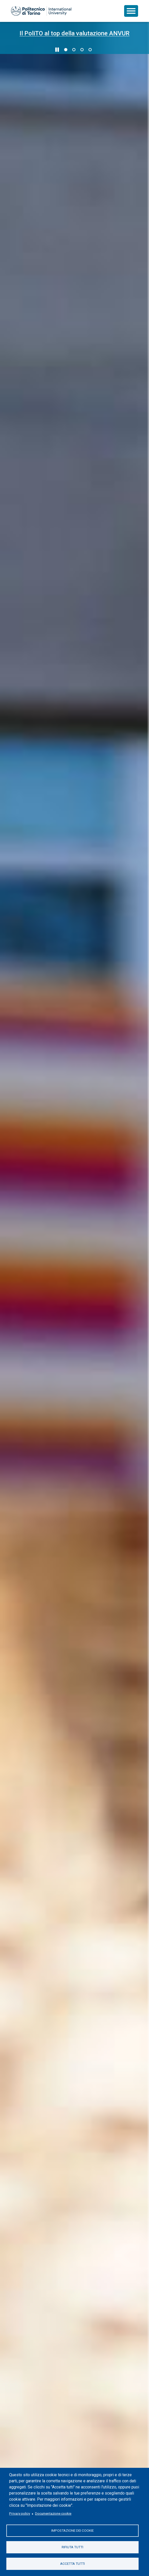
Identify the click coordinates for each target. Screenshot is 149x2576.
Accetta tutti (72, 2563)
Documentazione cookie (53, 2514)
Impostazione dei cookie (72, 2530)
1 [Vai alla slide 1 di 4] (66, 50)
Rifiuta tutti (72, 2547)
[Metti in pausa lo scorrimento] (57, 50)
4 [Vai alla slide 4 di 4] (90, 50)
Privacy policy (19, 2514)
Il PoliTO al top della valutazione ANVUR (74, 33)
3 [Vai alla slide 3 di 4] (82, 50)
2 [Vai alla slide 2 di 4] (74, 50)
